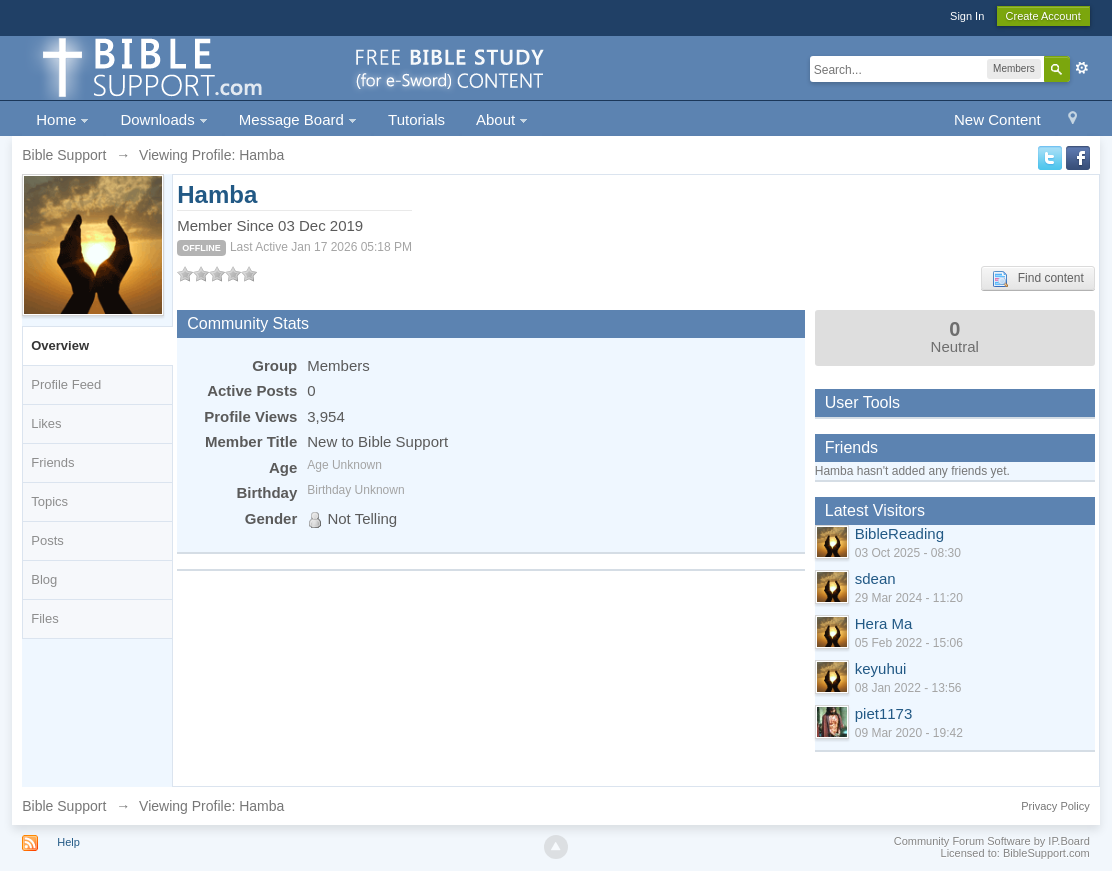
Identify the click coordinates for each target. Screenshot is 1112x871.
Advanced (1082, 68)
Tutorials (416, 119)
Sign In (967, 16)
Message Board (298, 119)
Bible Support (64, 806)
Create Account (1043, 16)
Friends (52, 462)
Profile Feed (66, 384)
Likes (46, 423)
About (502, 119)
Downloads (163, 119)
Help (68, 842)
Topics (49, 501)
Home (62, 119)
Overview (60, 345)
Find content (1038, 279)
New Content (997, 119)
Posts (47, 540)
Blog (44, 579)
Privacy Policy (1055, 806)
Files (44, 618)
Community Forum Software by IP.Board (992, 841)
